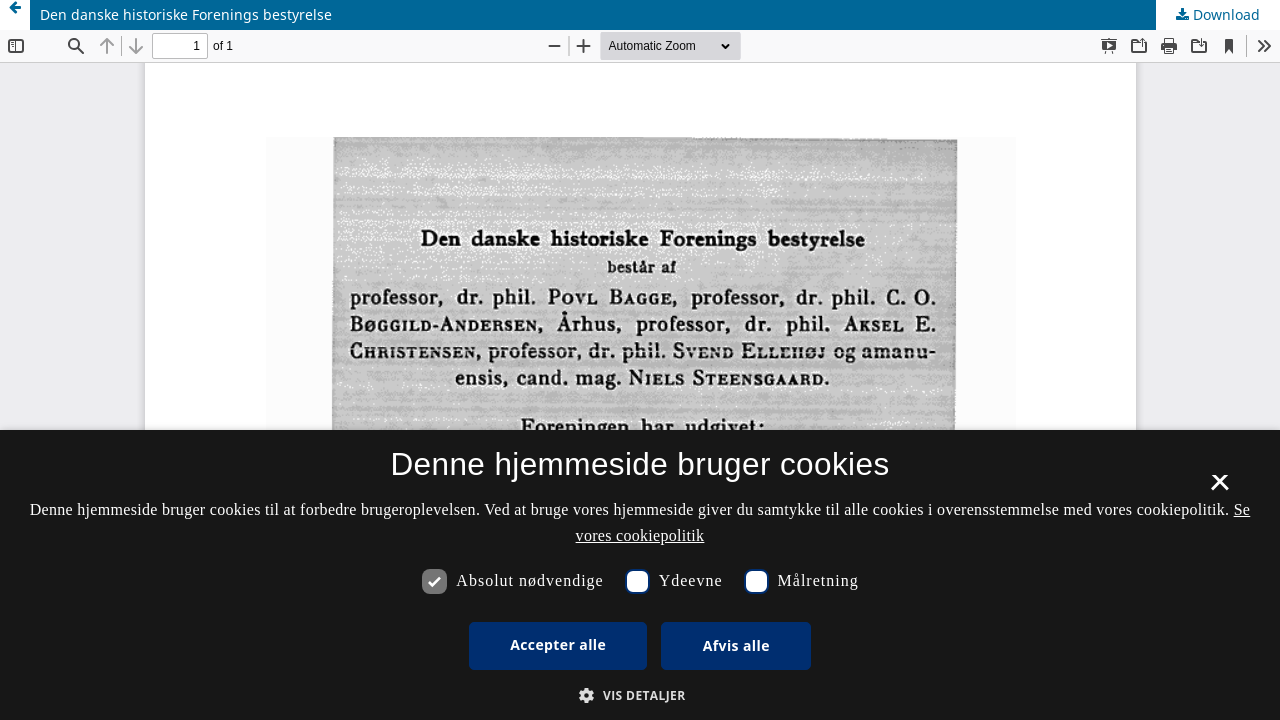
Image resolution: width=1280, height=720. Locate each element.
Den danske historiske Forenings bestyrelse (186, 14)
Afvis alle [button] (736, 645)
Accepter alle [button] (558, 644)
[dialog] (640, 575)
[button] (639, 695)
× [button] (1219, 489)
